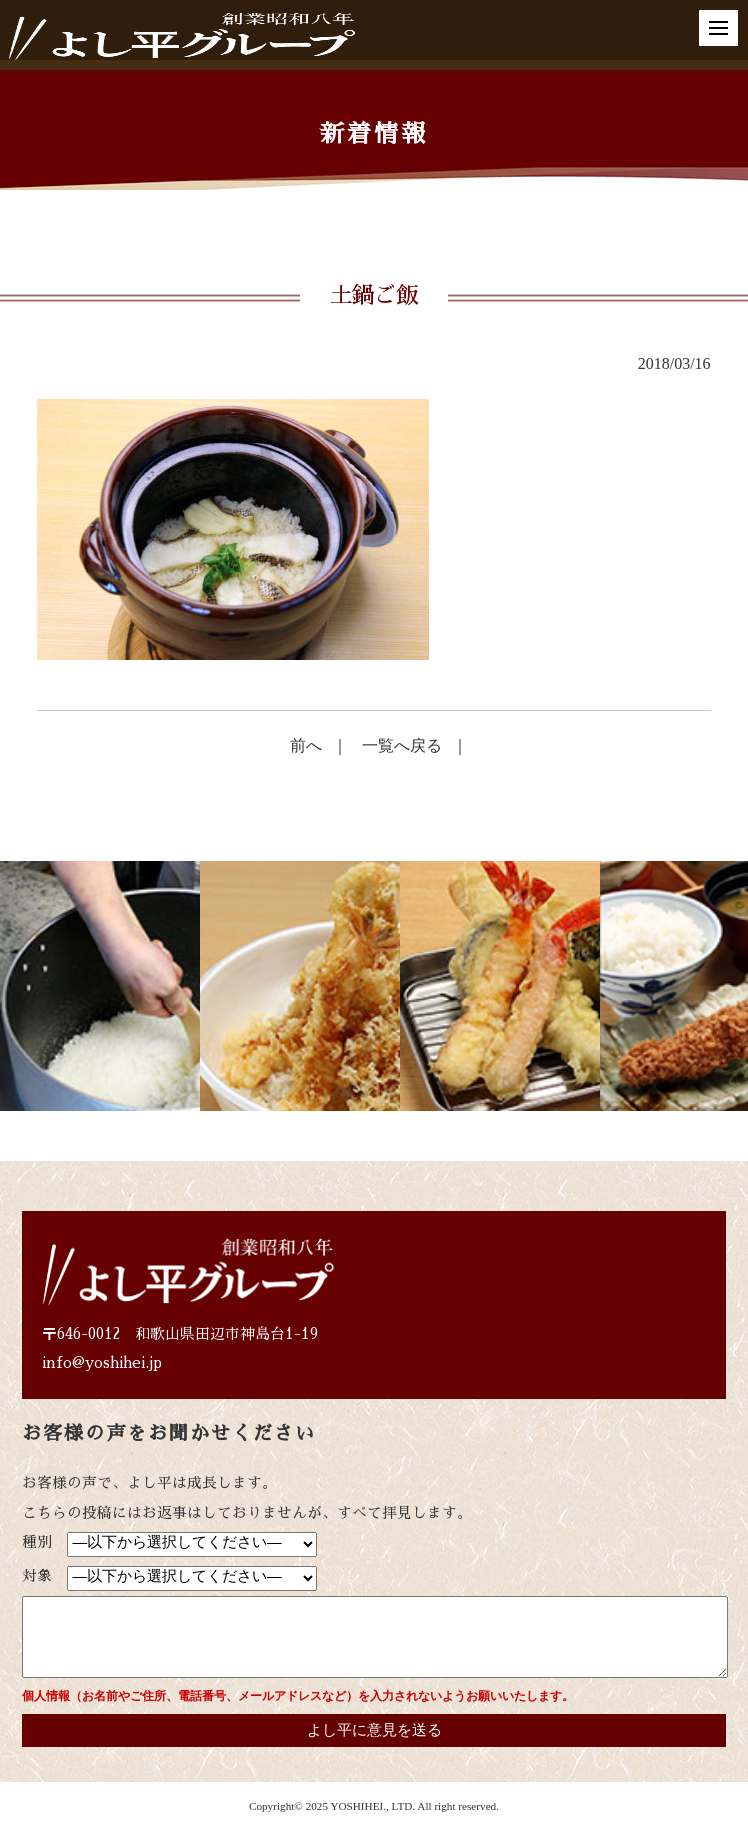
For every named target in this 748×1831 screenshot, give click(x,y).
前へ (306, 745)
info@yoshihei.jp (102, 1363)
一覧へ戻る (402, 745)
